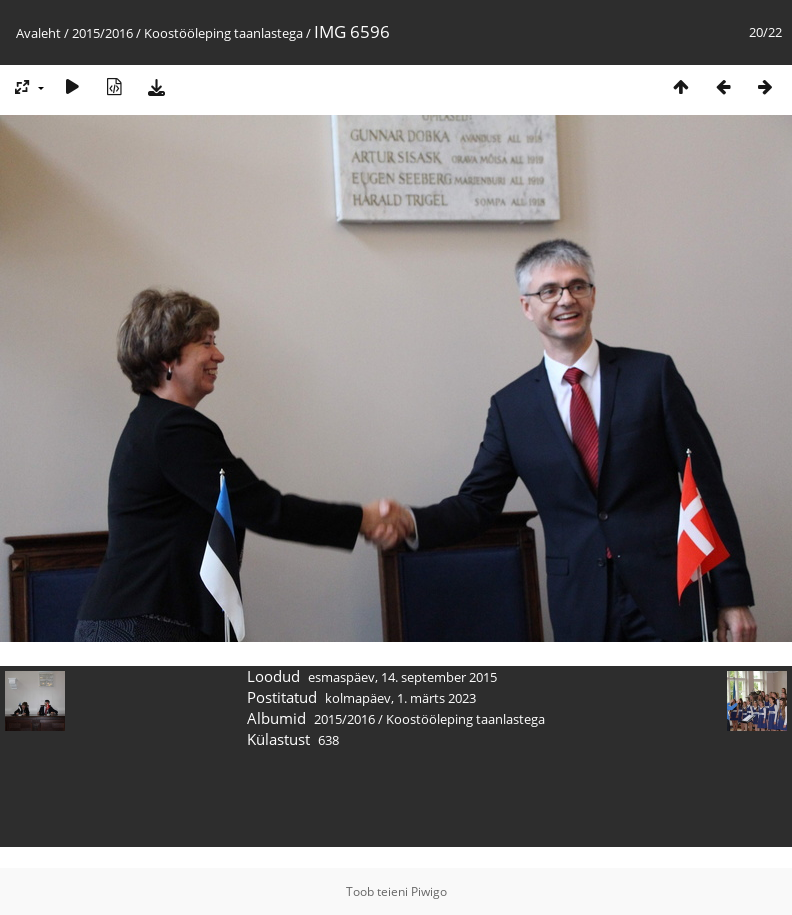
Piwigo (429, 891)
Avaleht (38, 33)
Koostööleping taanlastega (223, 33)
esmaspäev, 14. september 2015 (402, 677)
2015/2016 (102, 33)
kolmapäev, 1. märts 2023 (400, 698)
